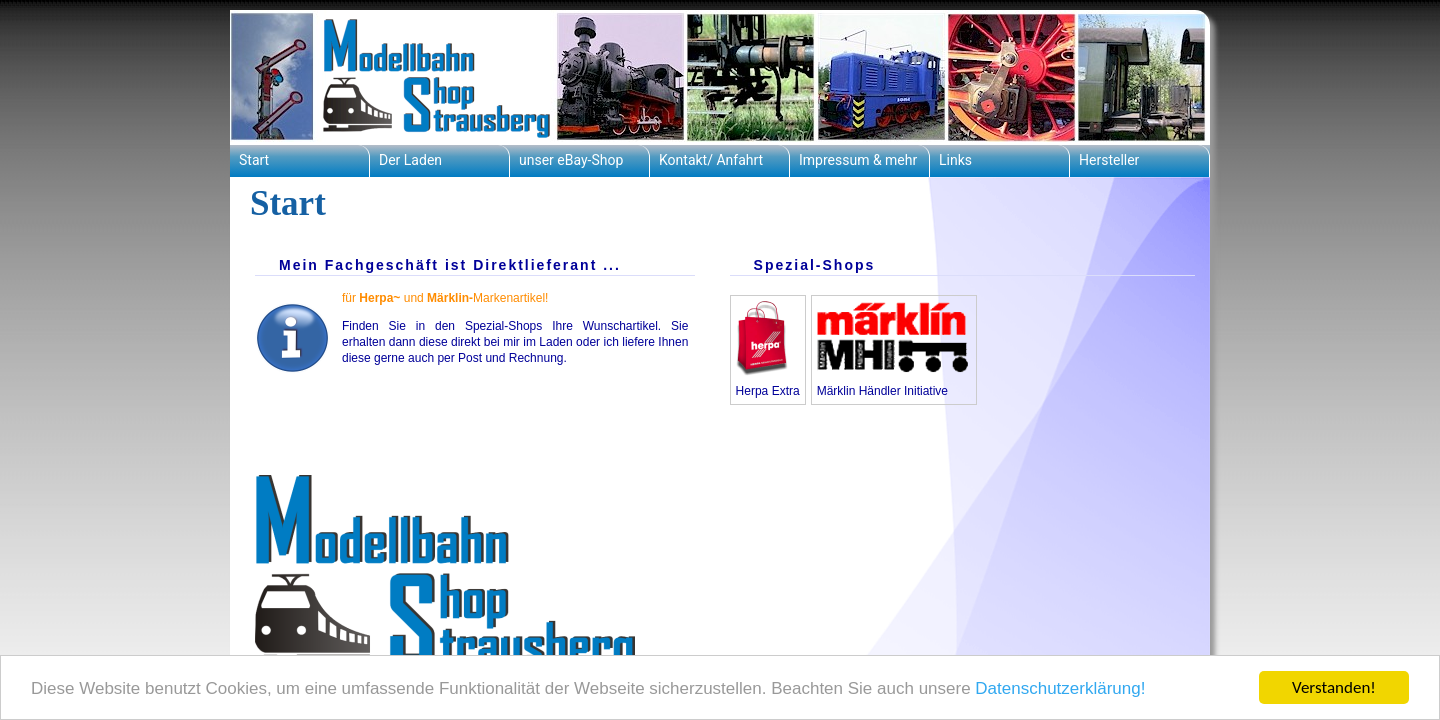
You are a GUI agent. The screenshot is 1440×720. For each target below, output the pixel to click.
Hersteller (1109, 160)
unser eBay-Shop (571, 160)
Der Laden (410, 160)
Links (955, 160)
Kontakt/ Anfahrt (711, 160)
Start (254, 160)
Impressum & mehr (858, 160)
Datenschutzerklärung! (1060, 688)
